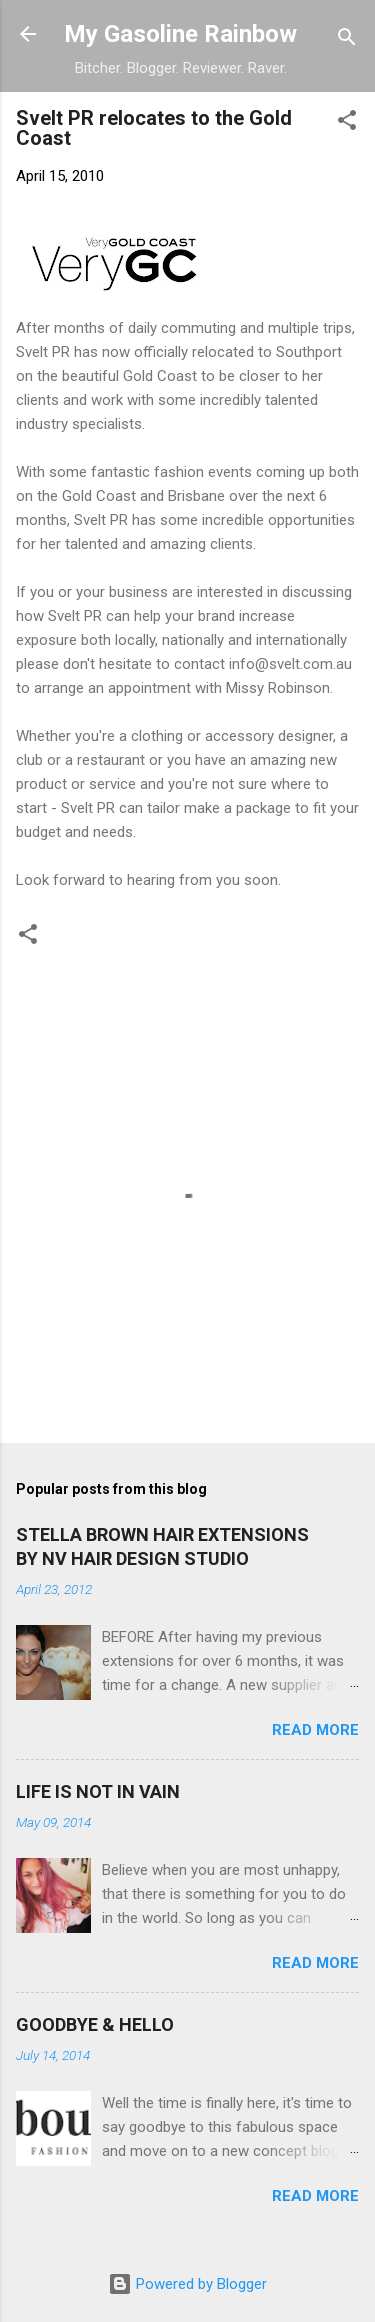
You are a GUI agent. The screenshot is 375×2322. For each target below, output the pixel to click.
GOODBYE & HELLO (95, 2024)
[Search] (347, 40)
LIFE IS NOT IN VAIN (98, 1791)
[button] (347, 123)
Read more (315, 1730)
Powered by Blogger (187, 2284)
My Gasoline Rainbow (180, 34)
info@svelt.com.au (290, 664)
